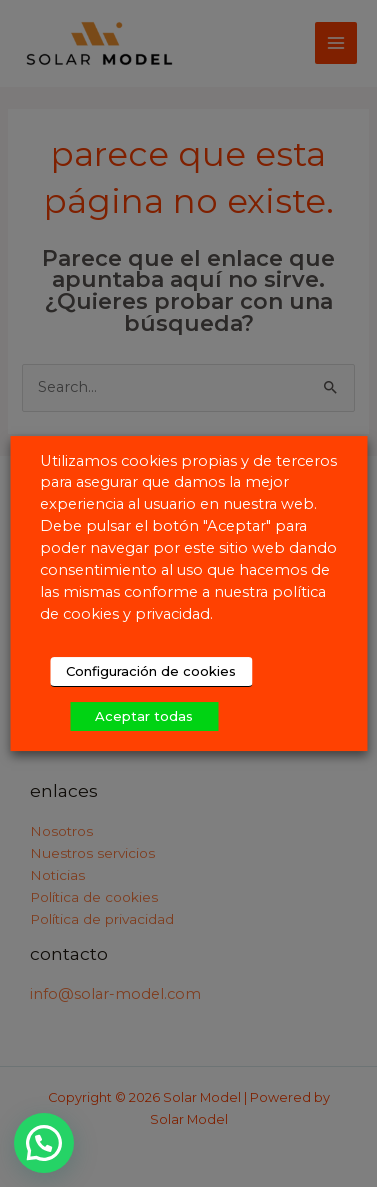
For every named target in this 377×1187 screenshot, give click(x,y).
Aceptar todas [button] (144, 716)
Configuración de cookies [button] (151, 671)
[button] (46, 1142)
